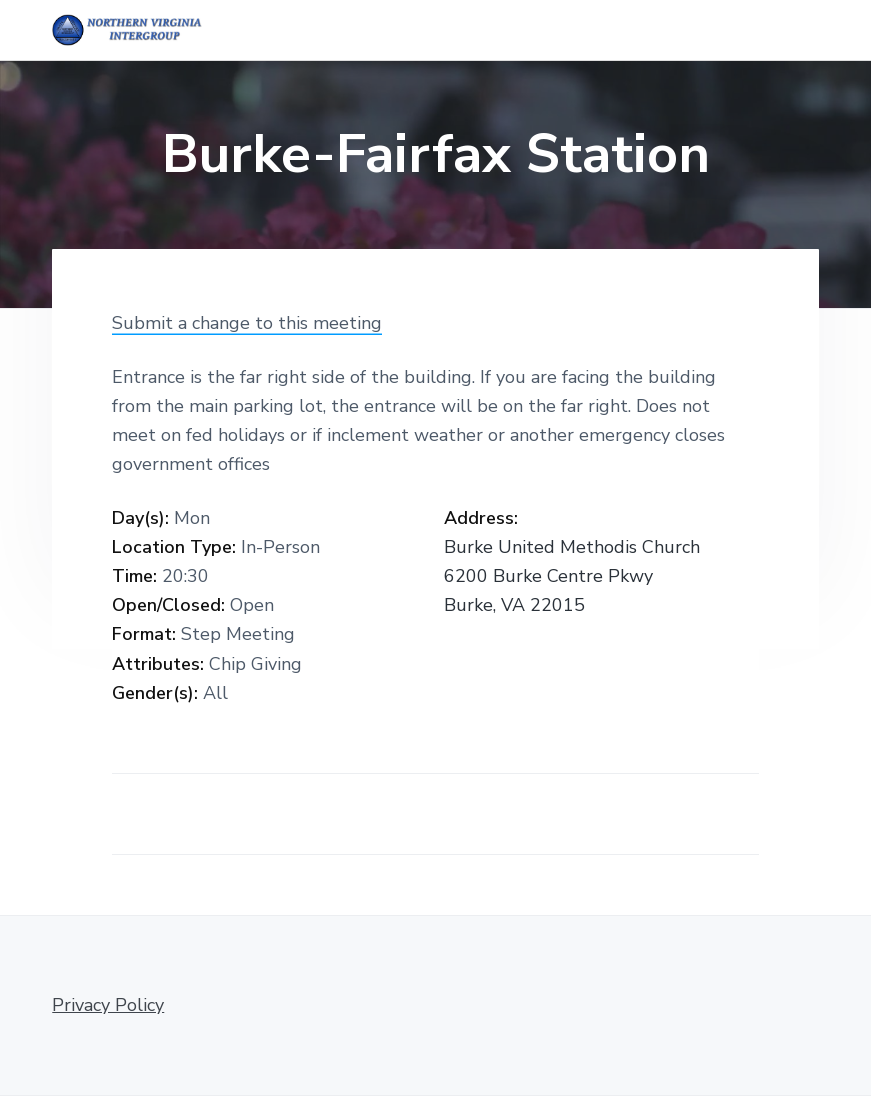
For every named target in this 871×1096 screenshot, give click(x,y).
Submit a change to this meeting (247, 323)
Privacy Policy (108, 1005)
